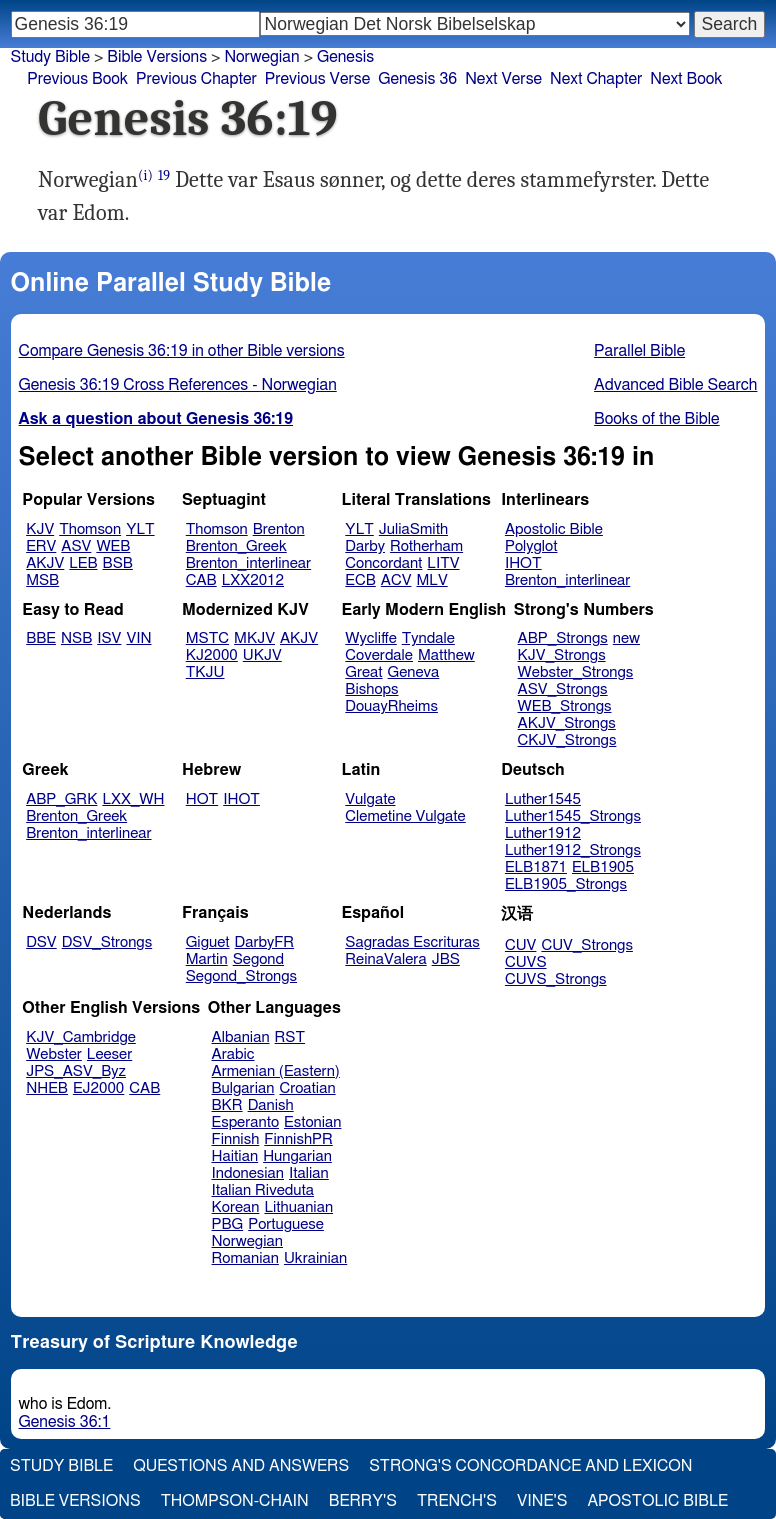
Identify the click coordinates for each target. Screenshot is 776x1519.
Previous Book (77, 79)
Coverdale (379, 655)
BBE (41, 638)
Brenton (279, 529)
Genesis (345, 57)
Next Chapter (596, 79)
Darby (365, 546)
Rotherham (426, 546)
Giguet (208, 942)
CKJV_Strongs (567, 740)
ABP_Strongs (563, 638)
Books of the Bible (657, 419)
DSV (41, 942)
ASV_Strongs (563, 689)
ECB (360, 580)
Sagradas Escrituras (412, 942)
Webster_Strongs (576, 672)
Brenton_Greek (236, 546)
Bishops (371, 689)
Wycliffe (370, 638)
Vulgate (370, 799)
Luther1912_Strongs (573, 850)
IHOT (523, 563)
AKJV (45, 563)
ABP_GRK (61, 799)
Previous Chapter (196, 79)
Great (363, 672)
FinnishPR (298, 1139)
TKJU (205, 672)
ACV (396, 580)
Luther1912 (543, 833)
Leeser (109, 1054)
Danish (271, 1105)
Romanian (245, 1258)
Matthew (446, 655)
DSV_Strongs (107, 942)
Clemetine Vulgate (405, 816)
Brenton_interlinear (248, 563)
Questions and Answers (241, 1466)
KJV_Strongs (562, 655)
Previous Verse (317, 79)
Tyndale (428, 638)
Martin (207, 959)
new (626, 638)
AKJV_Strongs (567, 723)
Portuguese (286, 1224)
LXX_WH (133, 799)
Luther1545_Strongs (573, 816)
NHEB (47, 1088)
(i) (145, 175)
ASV (76, 546)
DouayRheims (391, 706)
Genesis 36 (417, 79)
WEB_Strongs (565, 706)
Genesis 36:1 (65, 1422)
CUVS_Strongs (556, 979)
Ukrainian (315, 1258)
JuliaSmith (413, 529)
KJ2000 (212, 655)
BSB (118, 563)
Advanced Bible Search (675, 385)
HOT (202, 799)
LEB (83, 563)
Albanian (241, 1037)
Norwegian (247, 1241)
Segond (258, 959)
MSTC (207, 638)
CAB (201, 580)
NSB (76, 638)
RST (290, 1037)
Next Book (686, 79)
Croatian (307, 1088)
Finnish (236, 1139)
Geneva (414, 672)
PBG (228, 1224)
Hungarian (297, 1156)
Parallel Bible (639, 351)
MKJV (254, 638)
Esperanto (246, 1122)
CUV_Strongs (586, 945)
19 (164, 175)
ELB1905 (603, 867)
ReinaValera (385, 959)
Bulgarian (243, 1088)
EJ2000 (98, 1088)
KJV (40, 529)
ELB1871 (536, 867)
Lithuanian (298, 1207)
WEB (113, 546)
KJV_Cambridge (81, 1037)
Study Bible (50, 57)
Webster (54, 1054)
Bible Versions (157, 57)
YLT (140, 529)
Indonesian (248, 1173)
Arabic (233, 1054)
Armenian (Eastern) (276, 1071)
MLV (431, 580)
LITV (443, 563)
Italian (309, 1173)
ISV (109, 638)
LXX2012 (253, 580)
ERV (41, 546)
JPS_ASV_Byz (76, 1071)
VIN (138, 638)
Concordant (383, 563)
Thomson (90, 529)
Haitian (235, 1156)
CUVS (526, 962)
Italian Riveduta (263, 1190)
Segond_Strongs (241, 976)
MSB (42, 580)
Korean (236, 1207)
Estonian (312, 1122)
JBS (446, 959)
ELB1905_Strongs (566, 884)
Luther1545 (543, 799)
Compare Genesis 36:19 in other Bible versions (182, 351)
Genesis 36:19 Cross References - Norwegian (178, 385)
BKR (227, 1105)
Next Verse (503, 79)
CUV (521, 945)
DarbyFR (265, 942)
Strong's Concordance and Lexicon (530, 1466)
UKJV (262, 655)
